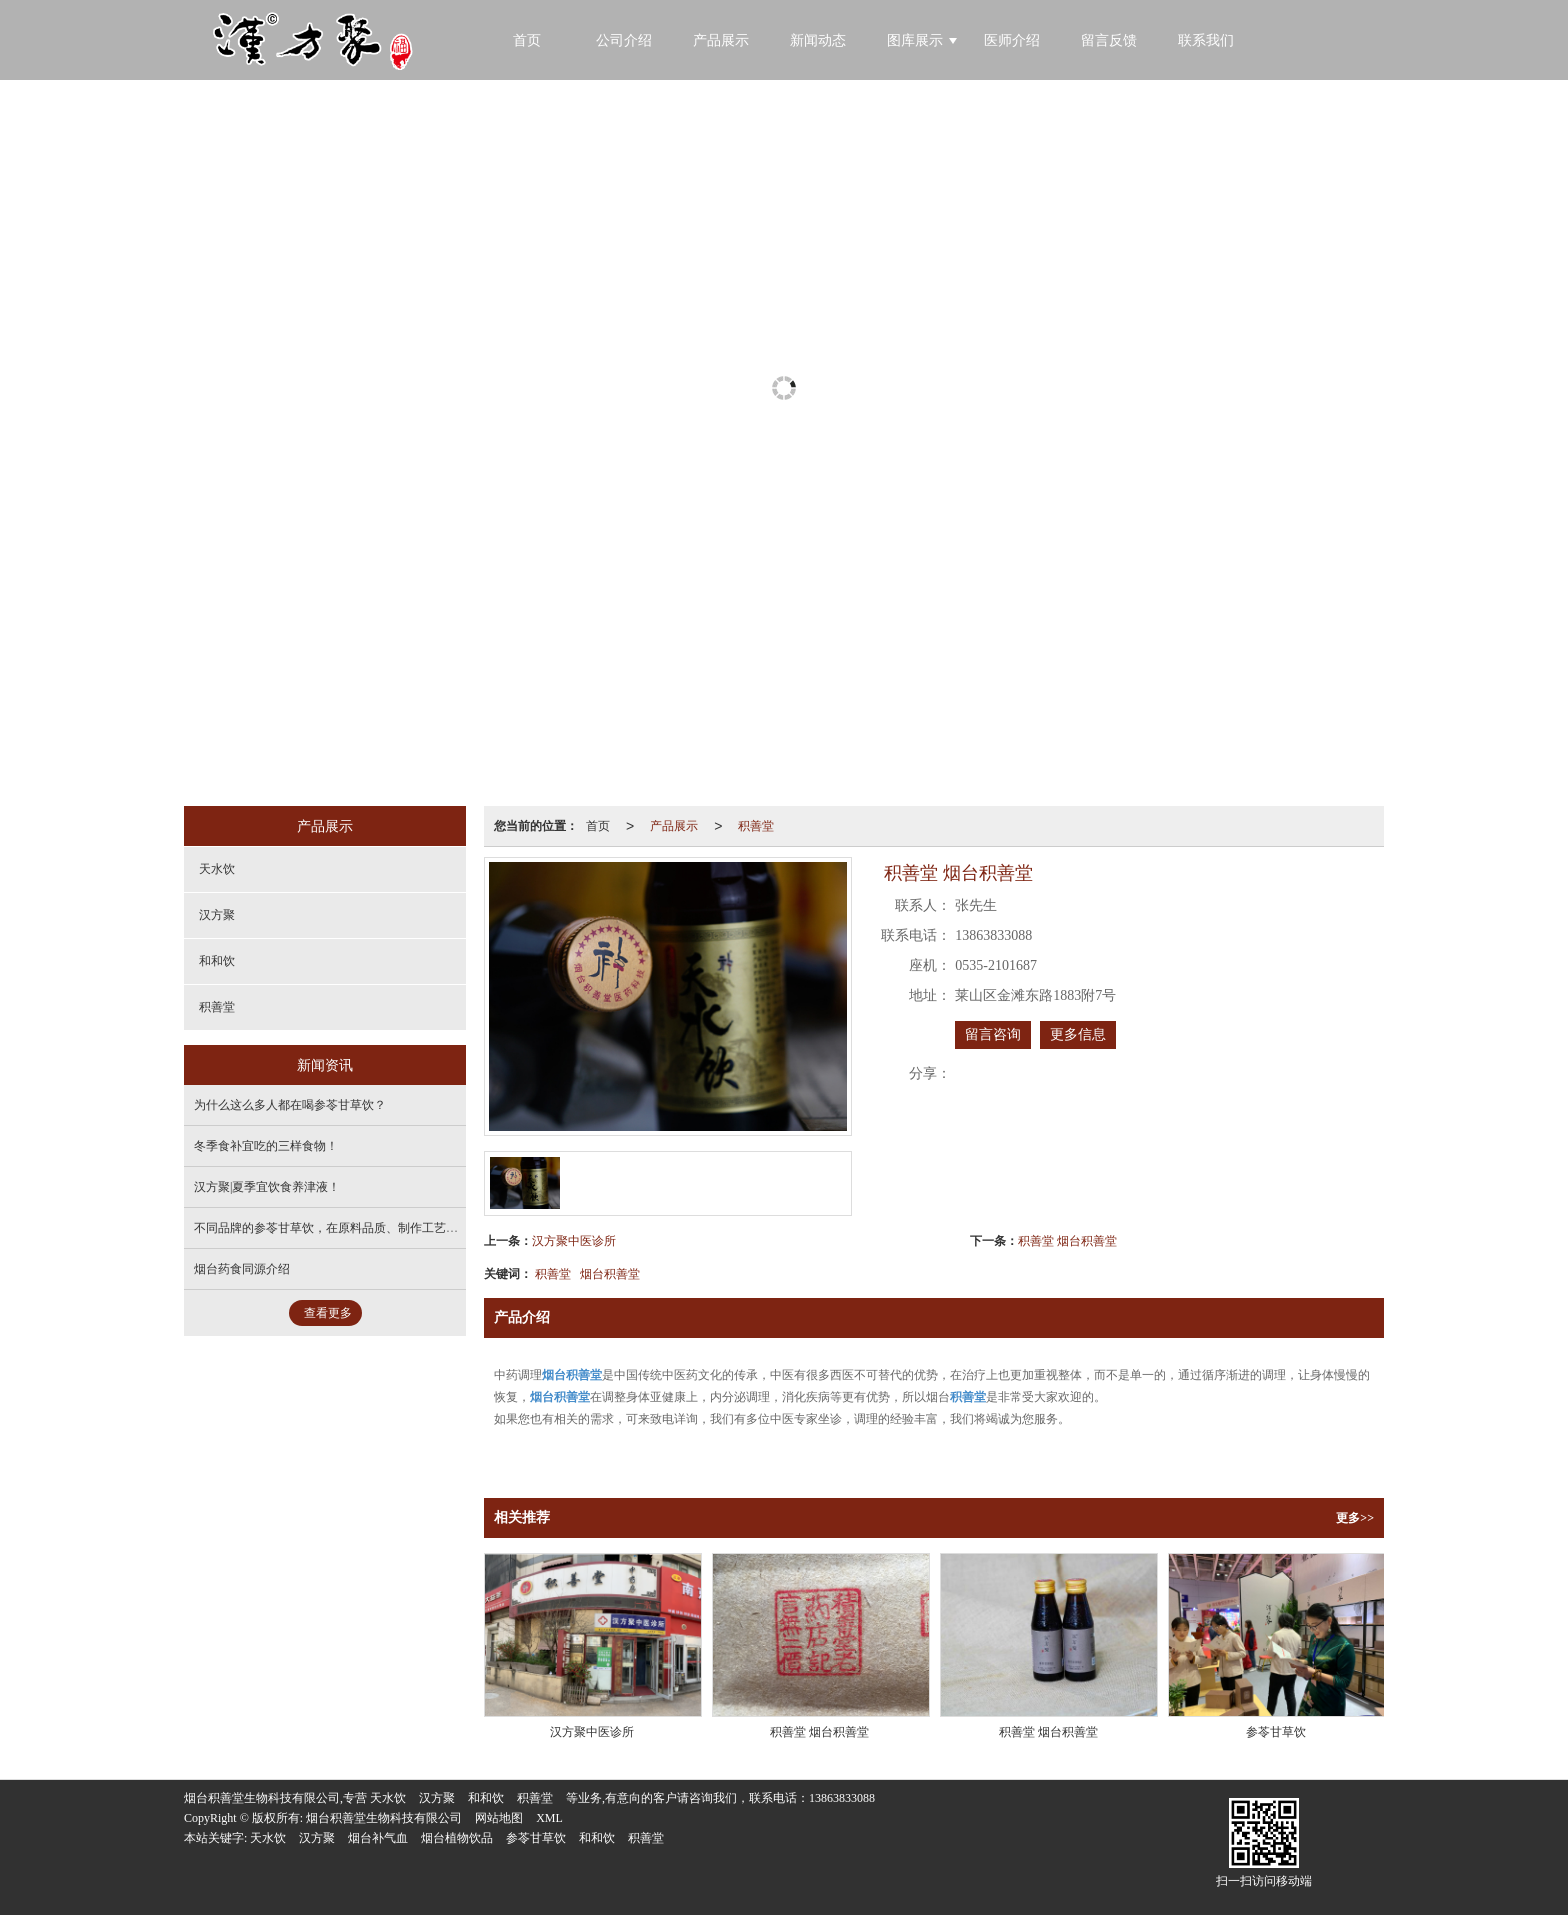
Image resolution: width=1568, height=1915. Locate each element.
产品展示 (721, 40)
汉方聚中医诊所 (574, 1241)
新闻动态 (818, 40)
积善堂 (756, 826)
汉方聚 (217, 915)
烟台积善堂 (610, 1274)
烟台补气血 (378, 1838)
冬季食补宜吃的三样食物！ (266, 1146)
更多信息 (1078, 1034)
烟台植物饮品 (457, 1838)
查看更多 (328, 1313)
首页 (598, 826)
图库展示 (915, 40)
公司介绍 (624, 40)
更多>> (1355, 1518)
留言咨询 (993, 1034)
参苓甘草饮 (536, 1838)
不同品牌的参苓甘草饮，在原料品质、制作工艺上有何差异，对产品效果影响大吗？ (416, 1228)
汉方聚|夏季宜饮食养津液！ (267, 1187)
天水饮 (217, 869)
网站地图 (499, 1818)
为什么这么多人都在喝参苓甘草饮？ (290, 1105)
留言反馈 (1109, 40)
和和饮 (217, 961)
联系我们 (1206, 40)
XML (549, 1818)
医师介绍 (1012, 40)
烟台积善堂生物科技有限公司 (384, 1818)
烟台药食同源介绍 (242, 1269)
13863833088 (842, 1798)
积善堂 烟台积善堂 (1067, 1241)
